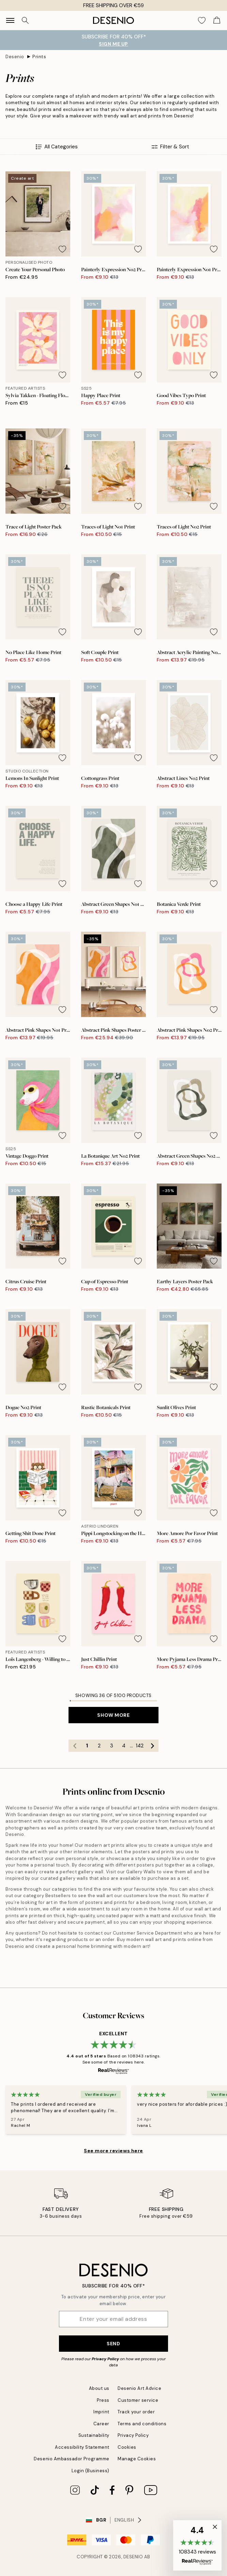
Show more (113, 1715)
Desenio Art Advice (139, 2388)
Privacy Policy (105, 2359)
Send (113, 2344)
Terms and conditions (142, 2424)
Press (103, 2400)
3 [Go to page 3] (111, 1745)
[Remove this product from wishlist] (62, 249)
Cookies (127, 2447)
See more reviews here (113, 2151)
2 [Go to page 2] (99, 1745)
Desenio (14, 57)
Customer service (138, 2400)
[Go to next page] (152, 1746)
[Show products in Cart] (216, 20)
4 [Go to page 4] (123, 1745)
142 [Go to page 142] (139, 1745)
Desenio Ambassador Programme (71, 2459)
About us (99, 2388)
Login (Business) (90, 2471)
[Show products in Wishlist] (201, 20)
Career (101, 2424)
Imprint (101, 2412)
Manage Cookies (137, 2459)
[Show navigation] (10, 20)
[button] (197, 2545)
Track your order (136, 2412)
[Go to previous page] (75, 1746)
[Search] (25, 20)
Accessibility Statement (82, 2447)
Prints (39, 57)
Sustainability (93, 2435)
